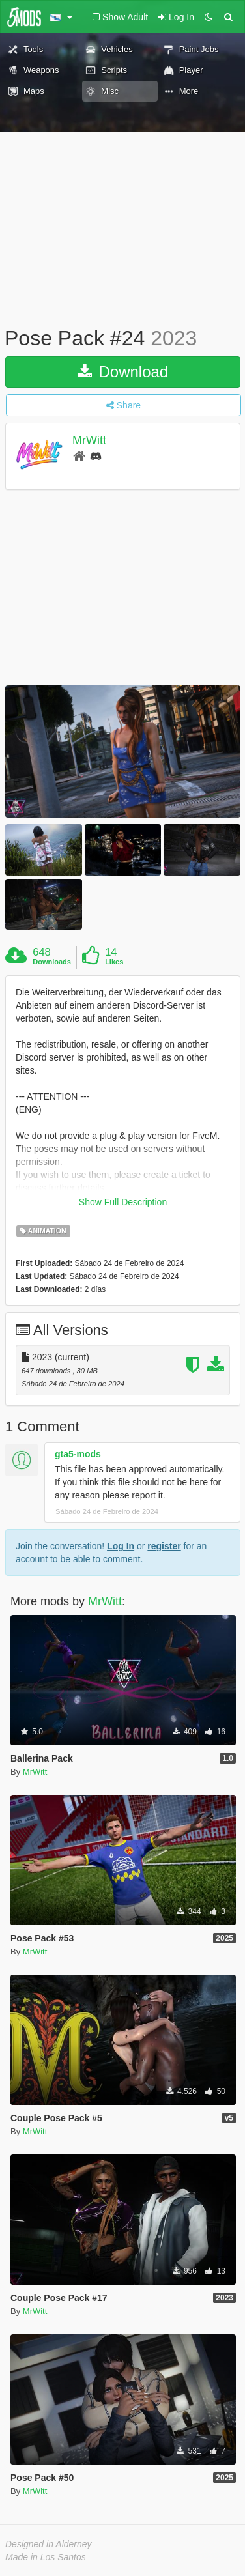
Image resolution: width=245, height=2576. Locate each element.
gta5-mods (78, 1454)
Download (123, 371)
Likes (114, 962)
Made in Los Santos (45, 2557)
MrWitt (89, 440)
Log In (120, 1546)
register (163, 1546)
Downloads (52, 962)
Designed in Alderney (48, 2544)
